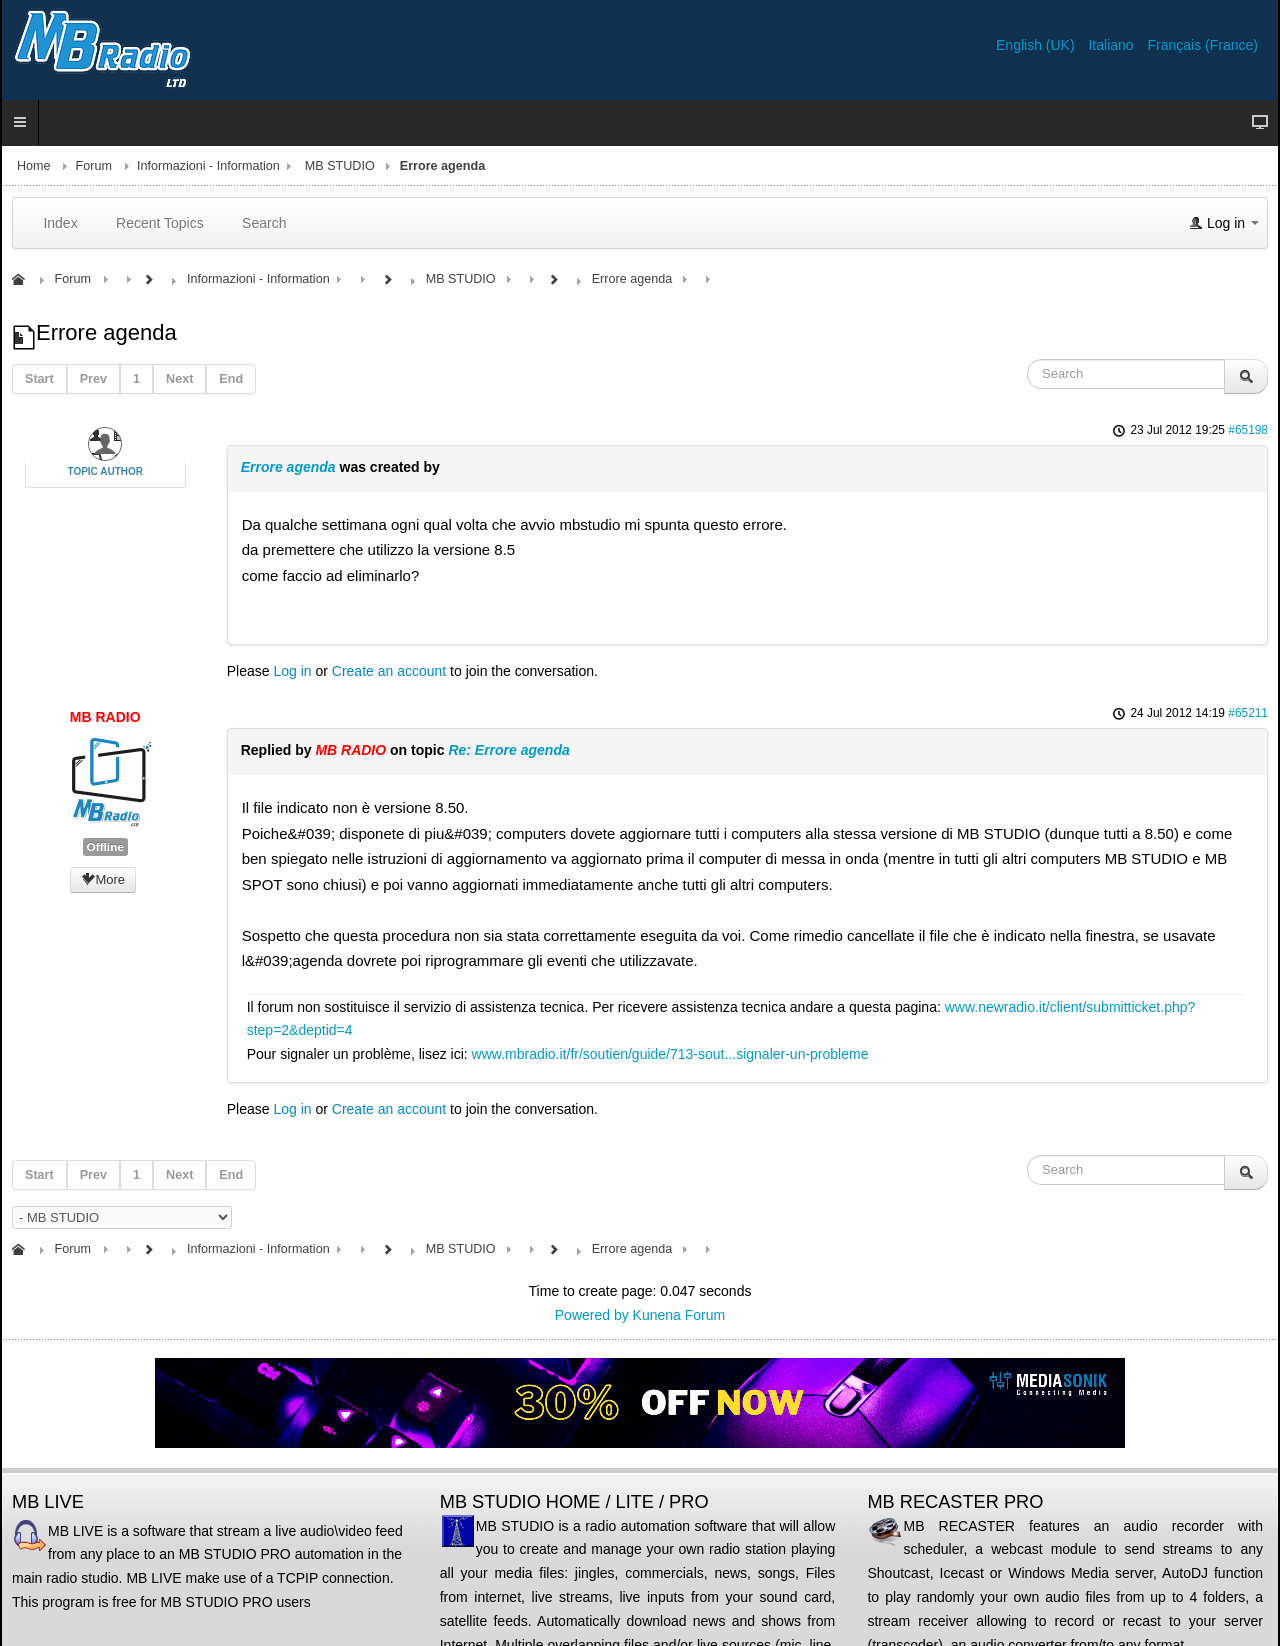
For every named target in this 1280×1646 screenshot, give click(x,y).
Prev (93, 379)
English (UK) (1037, 45)
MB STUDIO (340, 166)
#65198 (1248, 430)
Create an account (389, 671)
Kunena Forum (679, 1315)
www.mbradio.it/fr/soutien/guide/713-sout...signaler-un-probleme (670, 1054)
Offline (105, 847)
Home (34, 166)
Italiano (1112, 45)
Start (39, 379)
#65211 (1248, 713)
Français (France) (1203, 45)
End (231, 379)
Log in (292, 671)
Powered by (592, 1315)
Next (179, 379)
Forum (94, 166)
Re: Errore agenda (508, 750)
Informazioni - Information (208, 166)
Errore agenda (290, 467)
